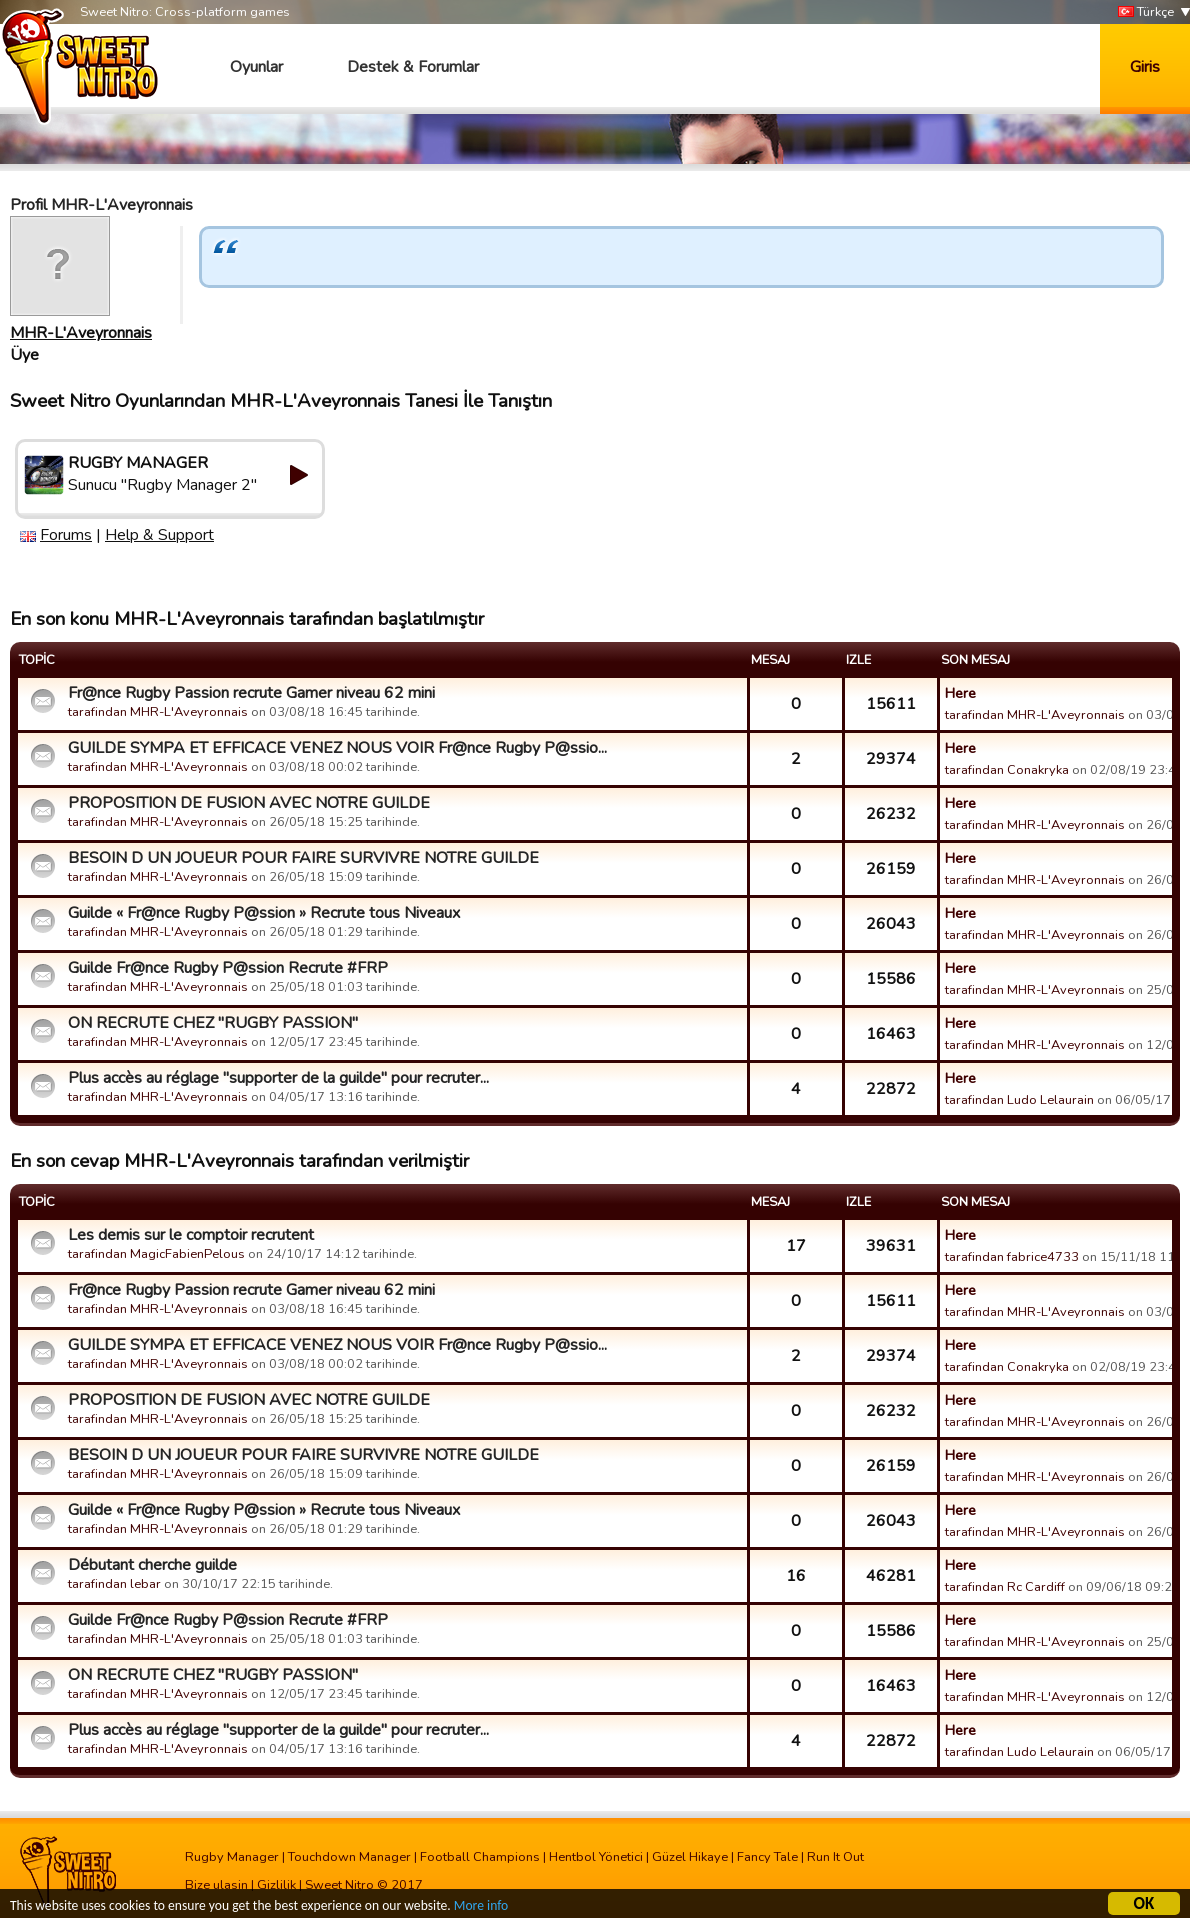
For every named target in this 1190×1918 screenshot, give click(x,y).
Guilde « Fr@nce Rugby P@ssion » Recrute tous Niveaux (264, 913)
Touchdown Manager (349, 1857)
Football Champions (480, 1857)
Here (960, 693)
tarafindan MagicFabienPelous (156, 1254)
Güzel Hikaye (690, 1857)
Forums (66, 535)
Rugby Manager (232, 1857)
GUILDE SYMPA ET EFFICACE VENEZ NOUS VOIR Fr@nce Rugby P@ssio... (337, 748)
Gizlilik (276, 1885)
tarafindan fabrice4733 (1012, 1257)
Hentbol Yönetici (596, 1857)
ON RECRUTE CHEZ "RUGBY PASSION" (213, 1023)
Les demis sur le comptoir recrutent (191, 1235)
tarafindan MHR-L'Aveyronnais (158, 712)
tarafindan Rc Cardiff (1005, 1587)
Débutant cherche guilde (152, 1565)
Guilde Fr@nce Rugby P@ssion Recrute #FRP (228, 968)
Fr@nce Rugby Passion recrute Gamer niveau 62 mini (251, 693)
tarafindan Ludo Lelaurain (1019, 1100)
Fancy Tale (767, 1857)
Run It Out (835, 1857)
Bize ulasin (216, 1885)
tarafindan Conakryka (1007, 770)
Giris (1145, 67)
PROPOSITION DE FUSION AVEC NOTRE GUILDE (249, 803)
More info (481, 1908)
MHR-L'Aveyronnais (81, 333)
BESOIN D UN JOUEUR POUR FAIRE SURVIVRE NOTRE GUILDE (303, 858)
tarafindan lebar (114, 1584)
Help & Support (159, 535)
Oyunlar (256, 67)
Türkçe (1146, 12)
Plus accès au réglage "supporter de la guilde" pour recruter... (278, 1078)
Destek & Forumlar (413, 67)
